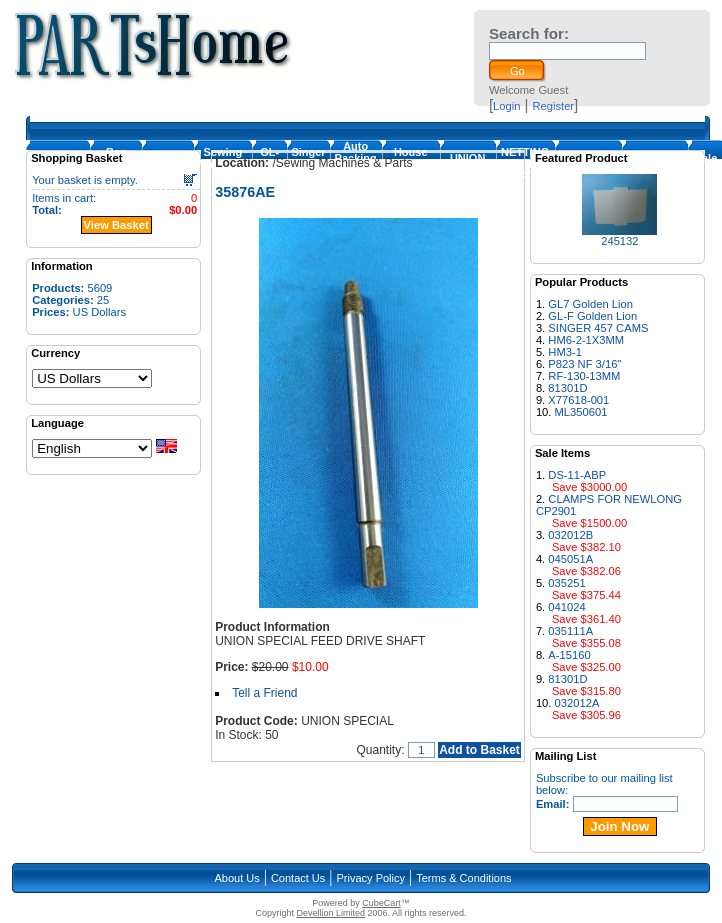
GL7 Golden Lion (590, 304)
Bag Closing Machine (116, 164)
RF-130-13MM (584, 376)
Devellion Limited (330, 913)
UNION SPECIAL (468, 164)
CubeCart (381, 903)
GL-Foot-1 (269, 164)
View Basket (116, 225)
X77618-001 (578, 400)
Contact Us (298, 878)
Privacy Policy (371, 878)
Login (506, 106)
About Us (236, 878)
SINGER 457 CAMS (598, 328)
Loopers (167, 164)
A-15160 (569, 655)
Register (553, 106)
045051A (570, 559)
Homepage (58, 164)
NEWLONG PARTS (654, 164)
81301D (567, 388)
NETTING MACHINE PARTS (525, 164)
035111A (570, 631)
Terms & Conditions (463, 878)
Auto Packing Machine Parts (356, 164)
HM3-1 (565, 352)
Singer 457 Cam (308, 164)
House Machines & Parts (411, 164)
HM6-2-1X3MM (586, 340)
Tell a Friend (264, 693)
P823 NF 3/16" (584, 364)
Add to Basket (479, 750)
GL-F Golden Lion (592, 316)
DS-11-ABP (577, 475)
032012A (577, 703)
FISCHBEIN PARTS (588, 164)
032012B (570, 535)
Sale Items (706, 164)
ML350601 (581, 412)
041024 (566, 607)
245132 (619, 241)
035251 (566, 583)
